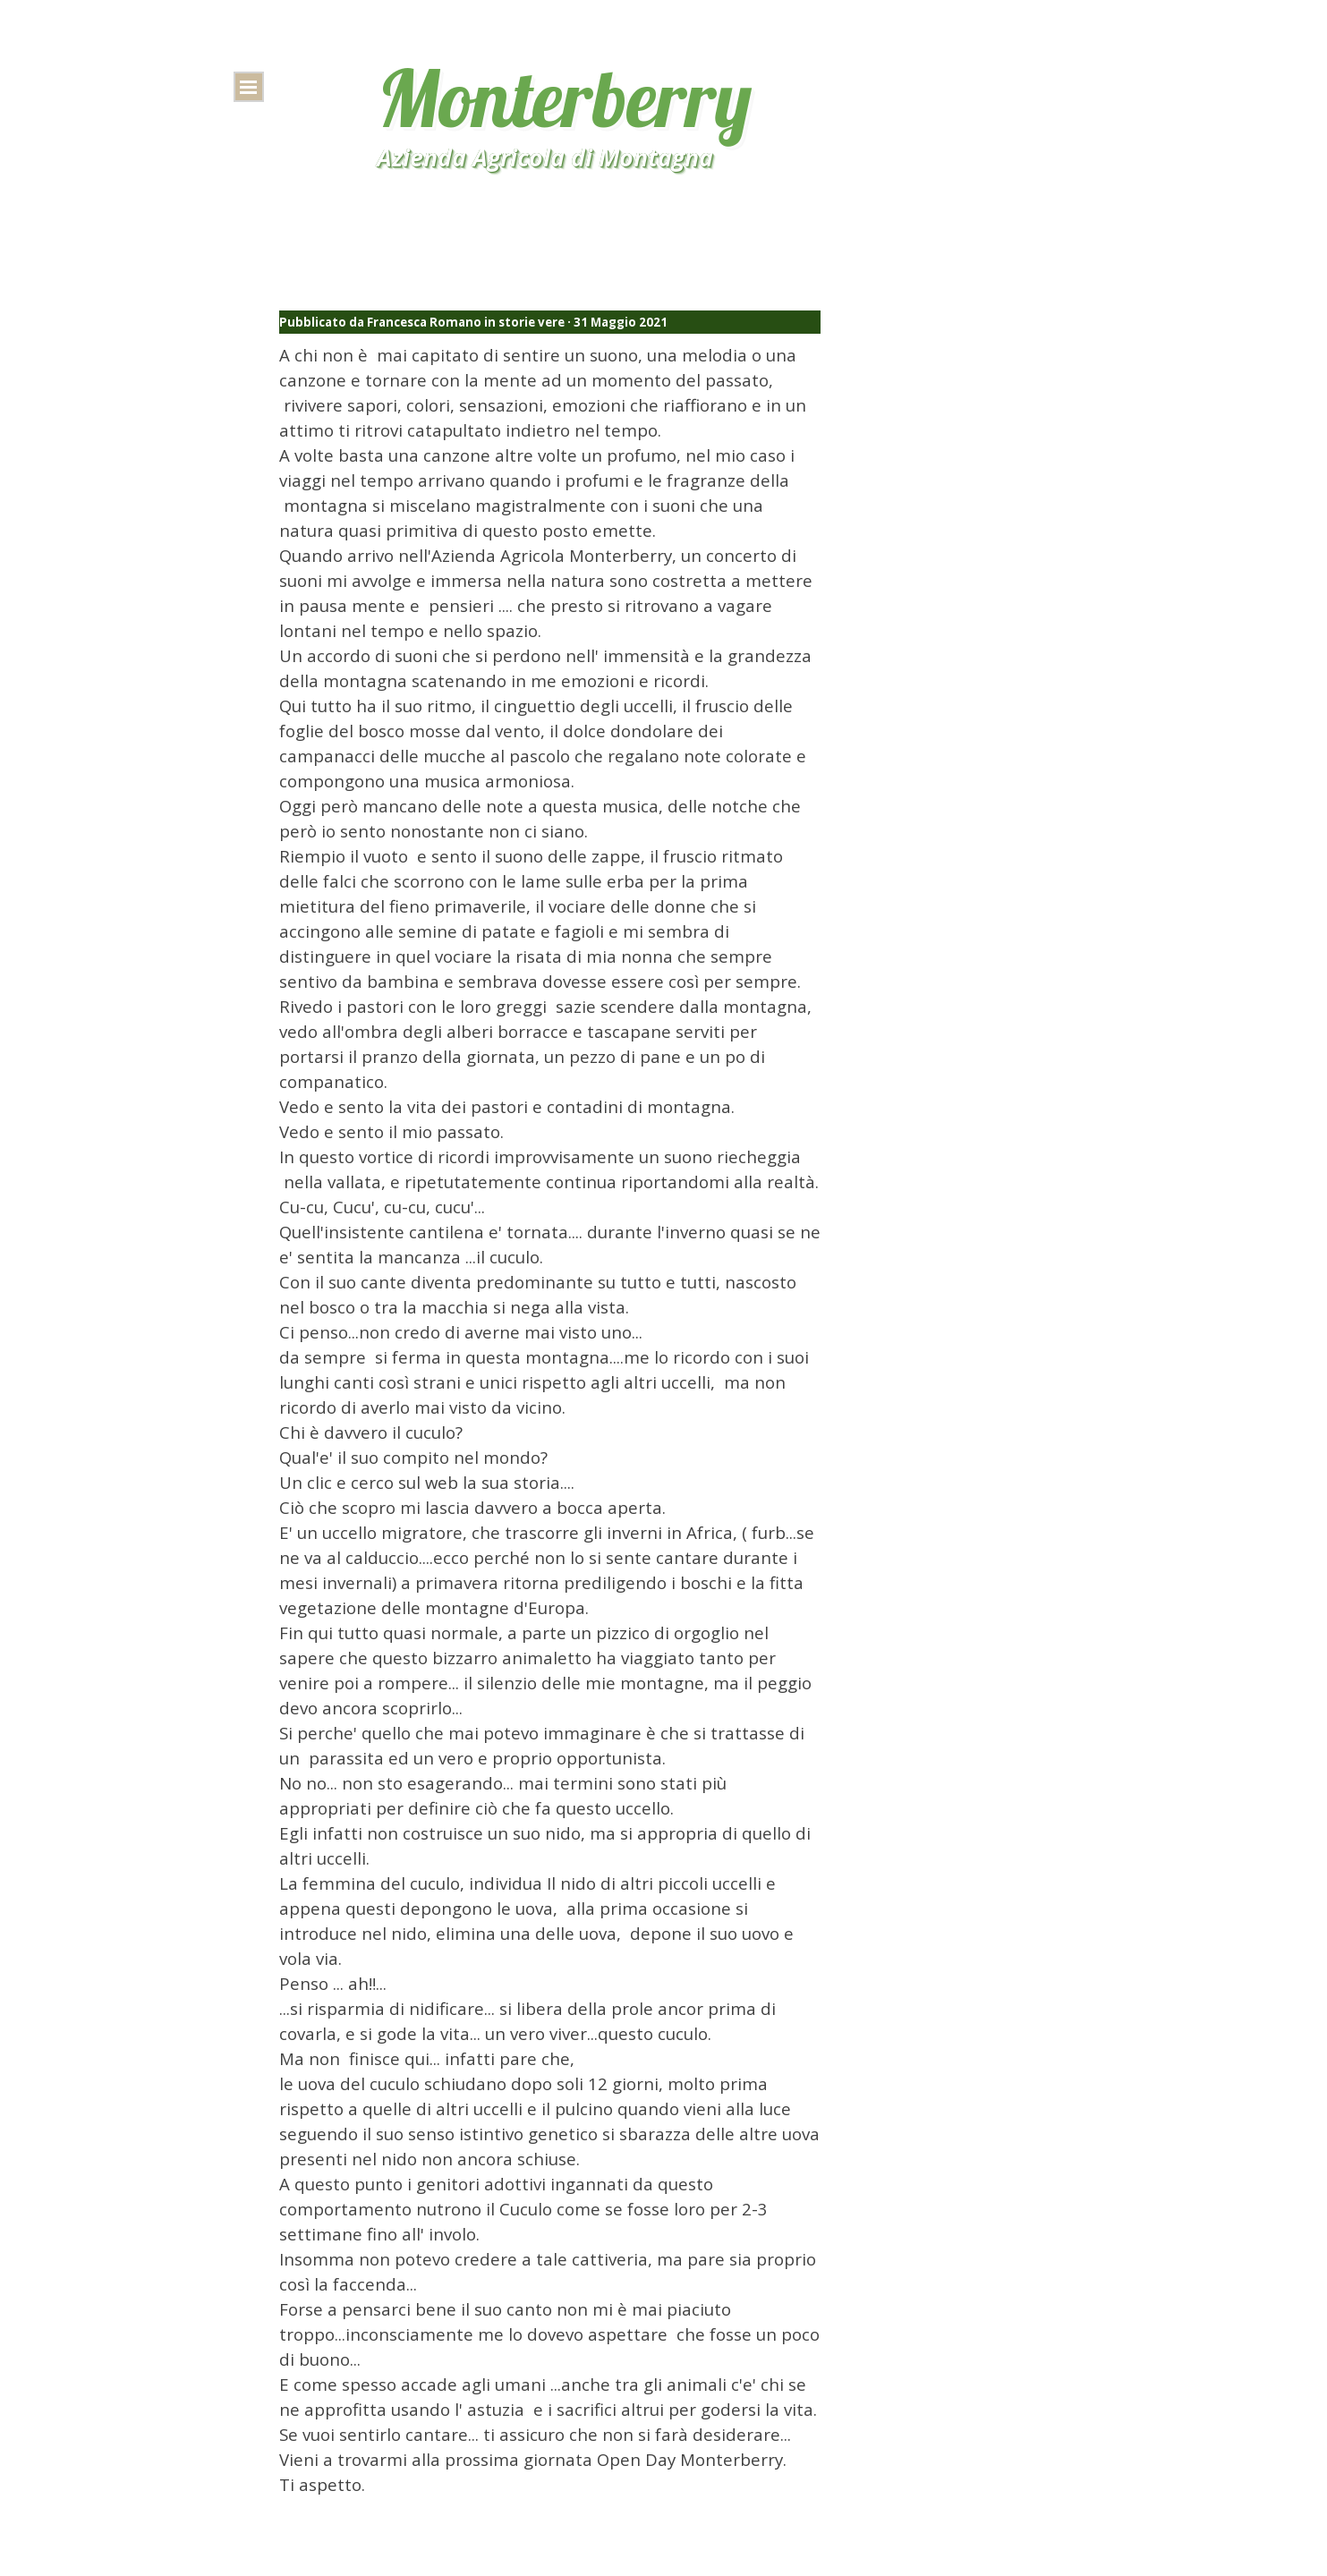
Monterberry (565, 98)
